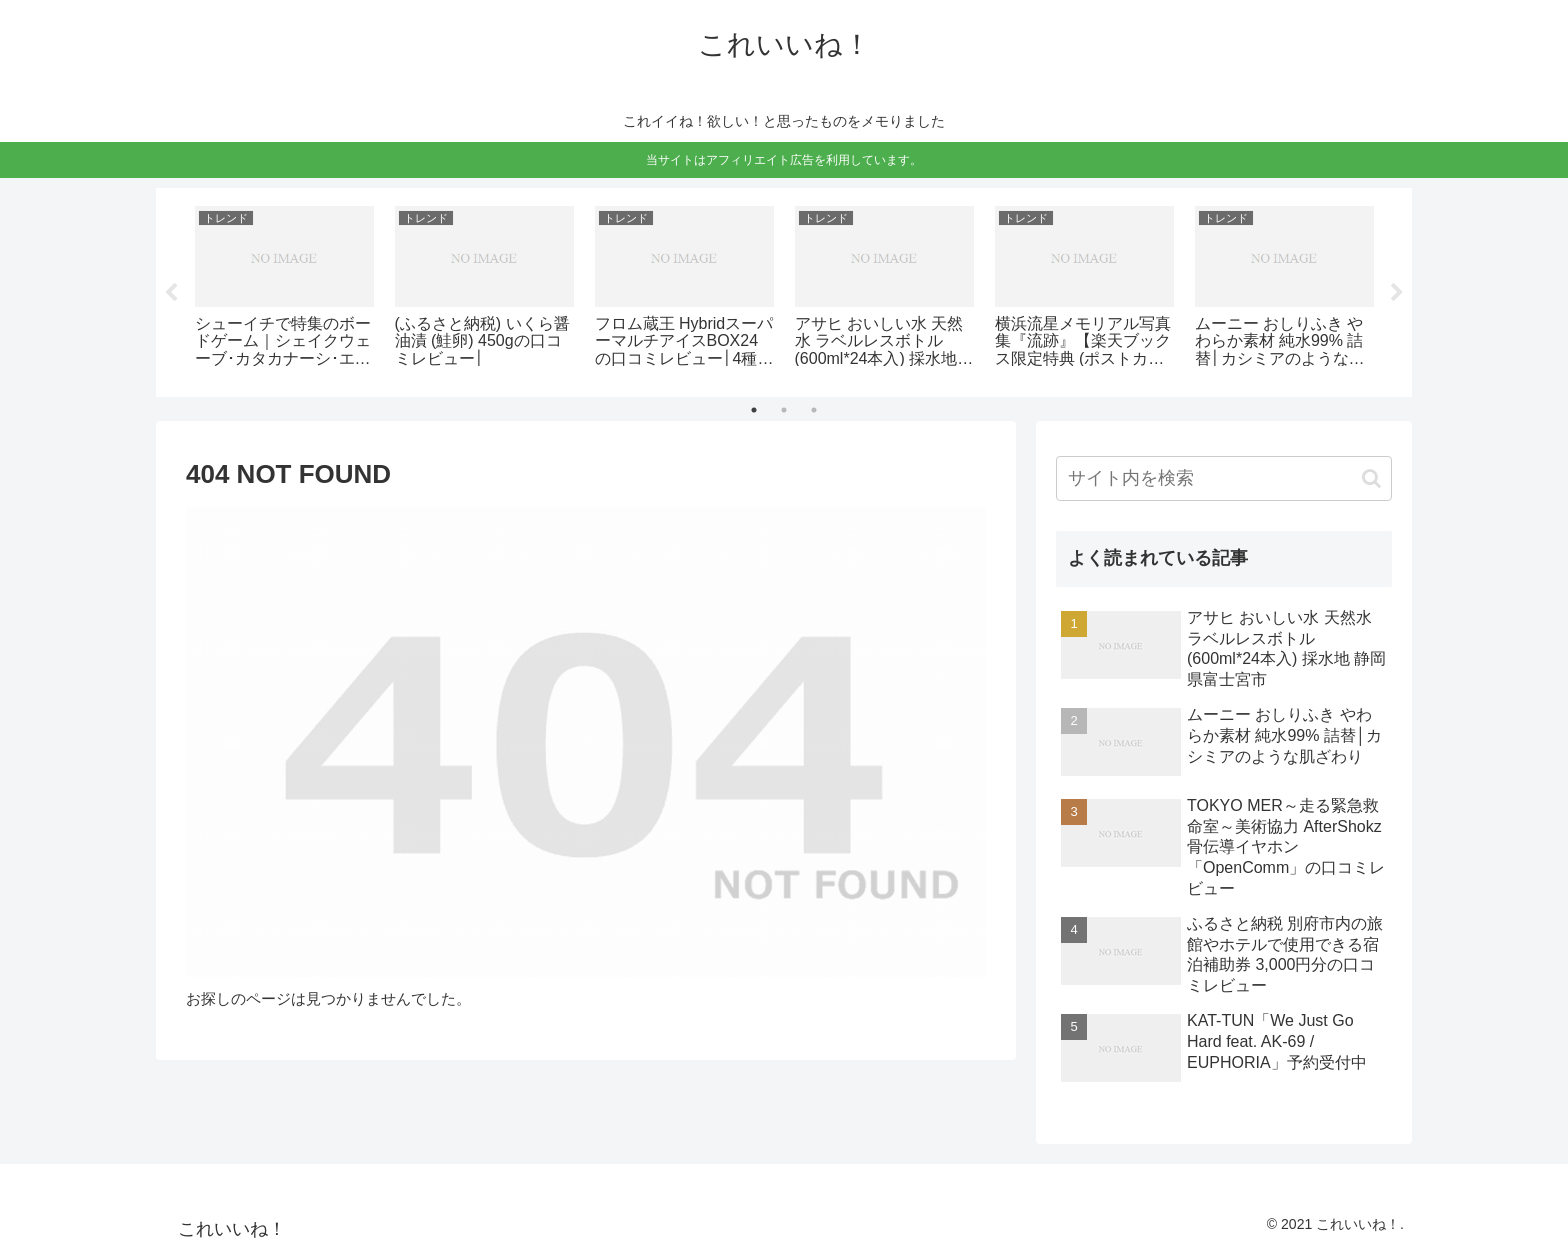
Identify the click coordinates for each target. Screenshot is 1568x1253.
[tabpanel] (284, 289)
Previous (171, 293)
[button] (1371, 478)
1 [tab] (754, 410)
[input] (1224, 478)
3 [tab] (814, 410)
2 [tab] (784, 410)
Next (1397, 293)
